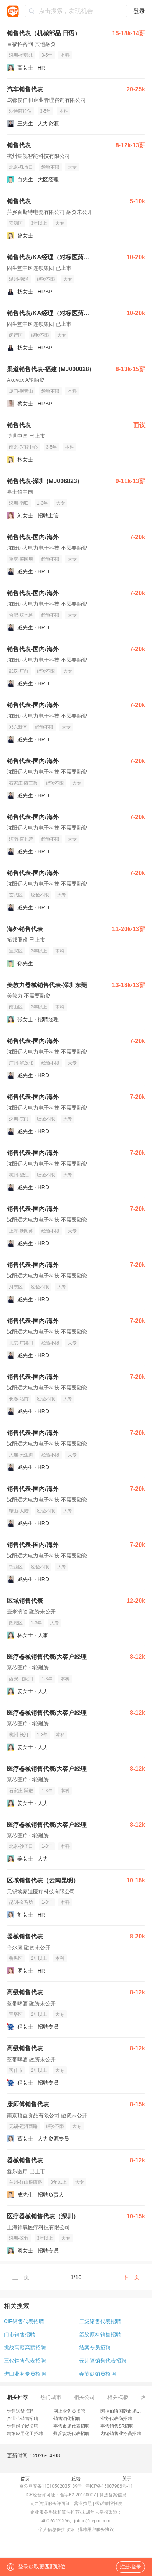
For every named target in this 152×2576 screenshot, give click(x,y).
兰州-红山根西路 (25, 2182)
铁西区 (16, 1566)
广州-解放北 (21, 1063)
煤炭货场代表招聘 (71, 2433)
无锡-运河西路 (23, 2126)
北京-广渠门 (21, 1342)
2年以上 (39, 1007)
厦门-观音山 (21, 391)
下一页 (131, 2277)
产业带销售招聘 (22, 2418)
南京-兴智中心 (23, 447)
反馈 (76, 2478)
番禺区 (16, 1958)
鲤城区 (16, 1622)
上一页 (20, 2277)
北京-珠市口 (21, 167)
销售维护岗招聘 (22, 2426)
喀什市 (16, 2070)
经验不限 (50, 167)
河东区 (16, 1287)
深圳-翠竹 (19, 2238)
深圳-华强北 (21, 55)
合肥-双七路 (21, 615)
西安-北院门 (21, 1678)
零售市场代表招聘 (71, 2426)
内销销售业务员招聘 (120, 2433)
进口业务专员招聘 (25, 2374)
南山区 (16, 1007)
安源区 (16, 223)
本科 (65, 55)
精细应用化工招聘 (25, 2433)
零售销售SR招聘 (117, 2426)
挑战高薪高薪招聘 (25, 2348)
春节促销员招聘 (97, 2374)
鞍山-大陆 (19, 1510)
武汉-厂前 (19, 671)
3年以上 (39, 223)
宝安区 (16, 951)
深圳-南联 (19, 503)
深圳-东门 (19, 1119)
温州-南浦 (19, 279)
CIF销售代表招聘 (24, 2321)
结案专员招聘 (95, 2348)
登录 (139, 11)
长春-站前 (19, 1398)
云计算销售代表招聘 (102, 2361)
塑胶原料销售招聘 (100, 2334)
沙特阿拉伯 (20, 111)
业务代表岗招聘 (116, 2418)
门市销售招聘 (19, 2334)
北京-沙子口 (21, 1846)
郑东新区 (18, 727)
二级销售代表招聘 (100, 2321)
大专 (72, 167)
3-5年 (46, 55)
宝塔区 (16, 2014)
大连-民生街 (21, 1454)
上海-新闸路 (21, 1231)
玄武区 (16, 895)
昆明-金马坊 (21, 1902)
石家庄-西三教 (23, 783)
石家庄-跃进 (21, 1790)
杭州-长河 (19, 1734)
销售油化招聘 (67, 2418)
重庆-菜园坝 (21, 559)
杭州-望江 (19, 1175)
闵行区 (16, 335)
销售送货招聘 (20, 2411)
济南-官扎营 (21, 839)
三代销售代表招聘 (25, 2361)
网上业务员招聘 (69, 2411)
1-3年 (42, 503)
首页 (25, 2478)
